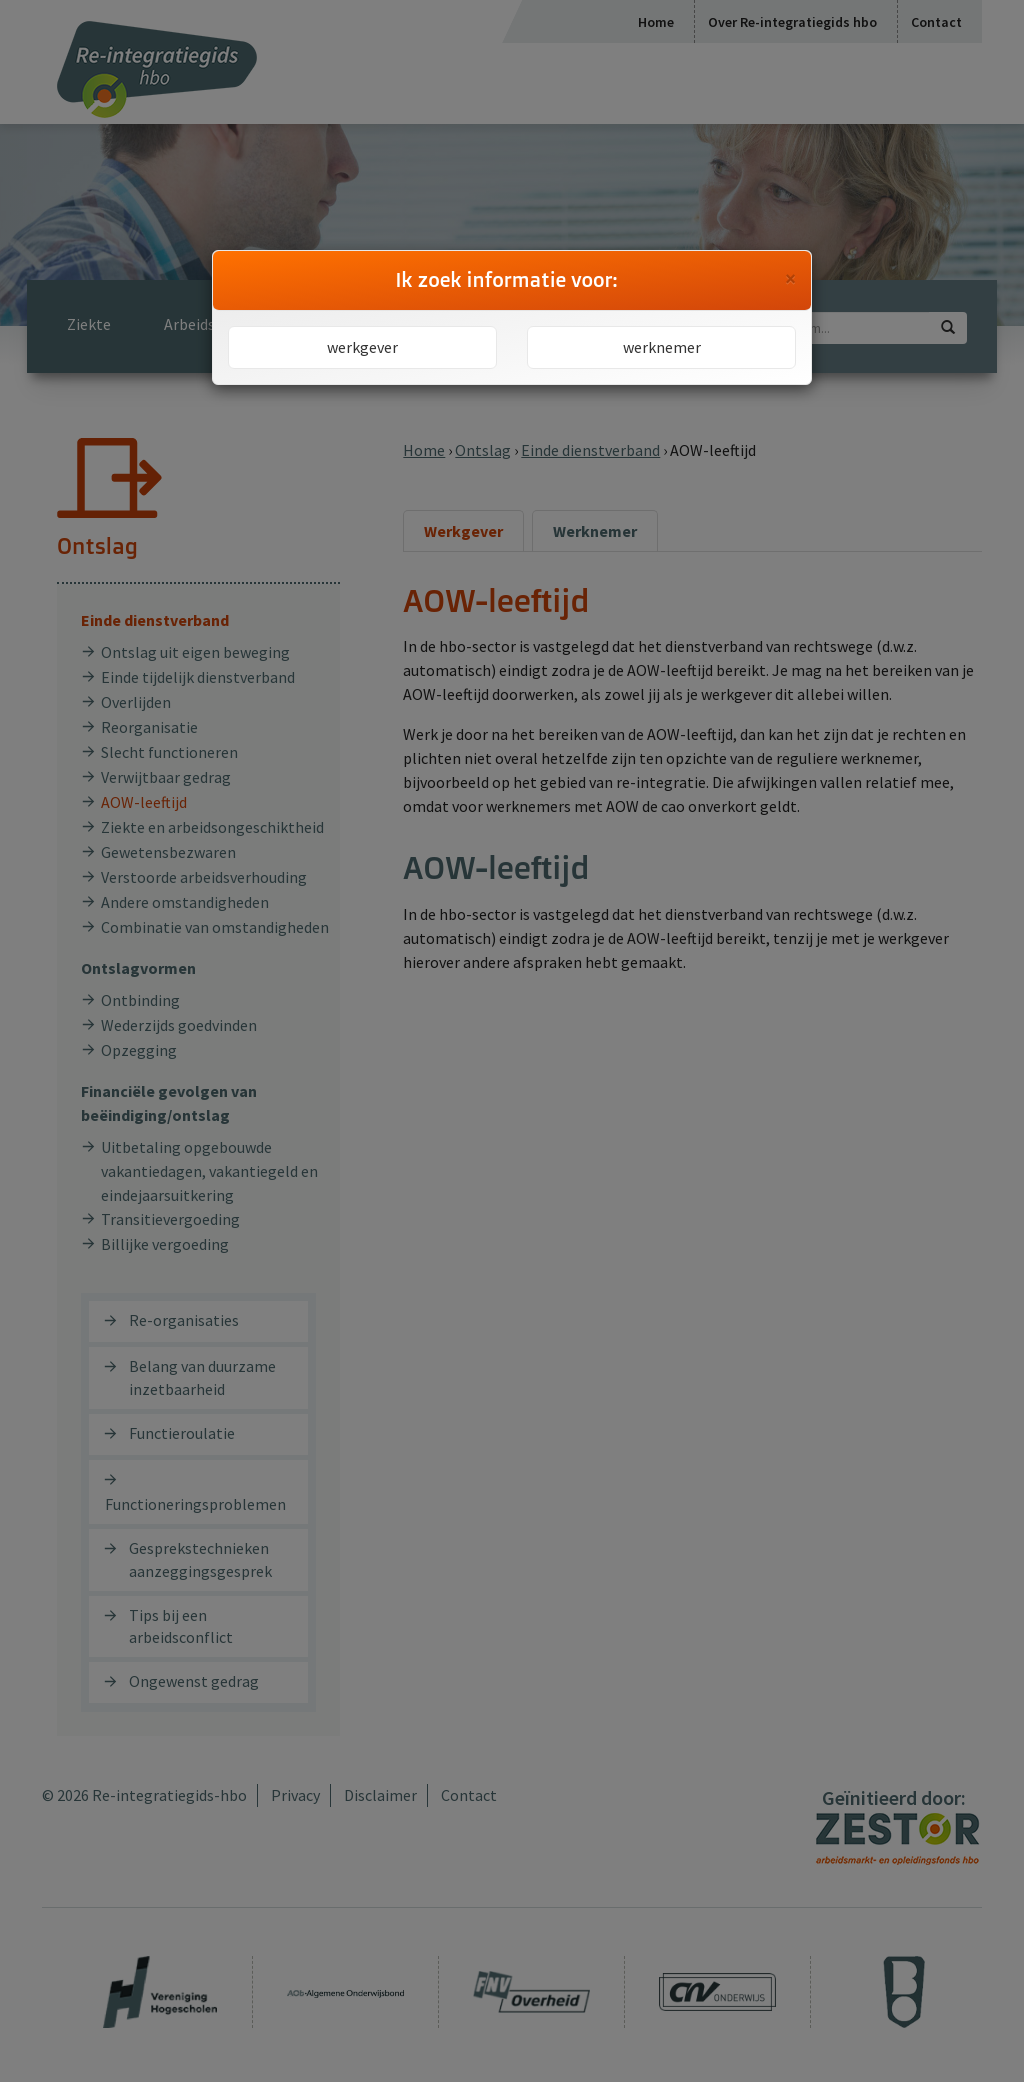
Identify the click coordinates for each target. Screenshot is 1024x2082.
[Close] (790, 279)
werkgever (362, 347)
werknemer (662, 347)
